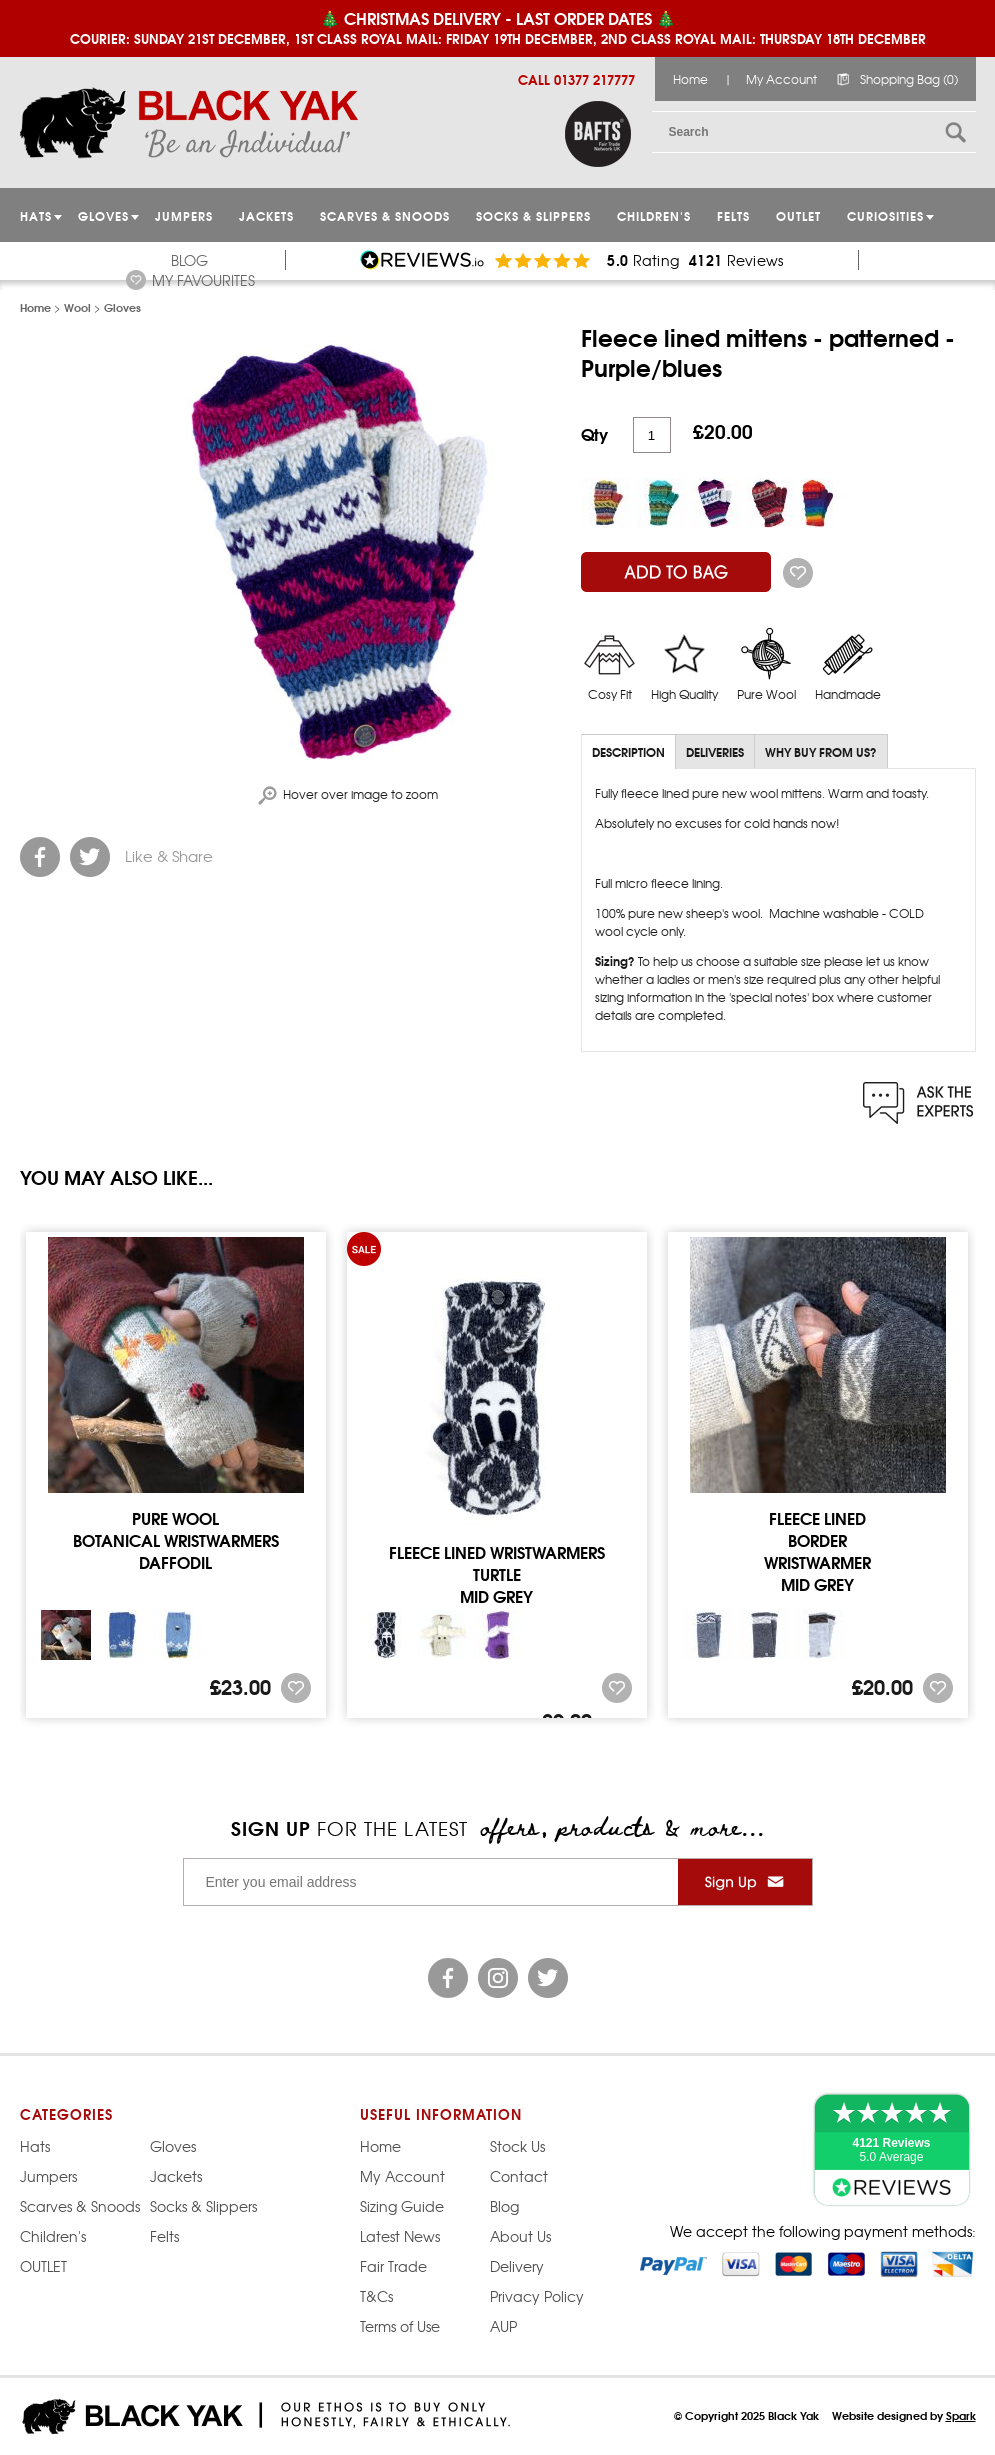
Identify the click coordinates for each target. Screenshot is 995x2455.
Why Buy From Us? (821, 751)
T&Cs (376, 2296)
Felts (733, 215)
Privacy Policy (537, 2296)
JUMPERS (184, 215)
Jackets (266, 215)
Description (628, 751)
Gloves (173, 2146)
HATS (36, 215)
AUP (503, 2326)
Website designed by (904, 2415)
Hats (35, 2146)
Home (690, 79)
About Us (520, 2236)
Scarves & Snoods (385, 215)
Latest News (400, 2236)
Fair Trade (393, 2266)
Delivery (517, 2266)
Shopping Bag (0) (909, 79)
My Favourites (203, 280)
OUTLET (798, 215)
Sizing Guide (402, 2206)
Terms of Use (400, 2326)
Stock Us (517, 2146)
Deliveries (715, 751)
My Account (781, 79)
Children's (654, 215)
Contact (519, 2176)
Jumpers (48, 2176)
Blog (189, 260)
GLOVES (103, 215)
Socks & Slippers (533, 215)
